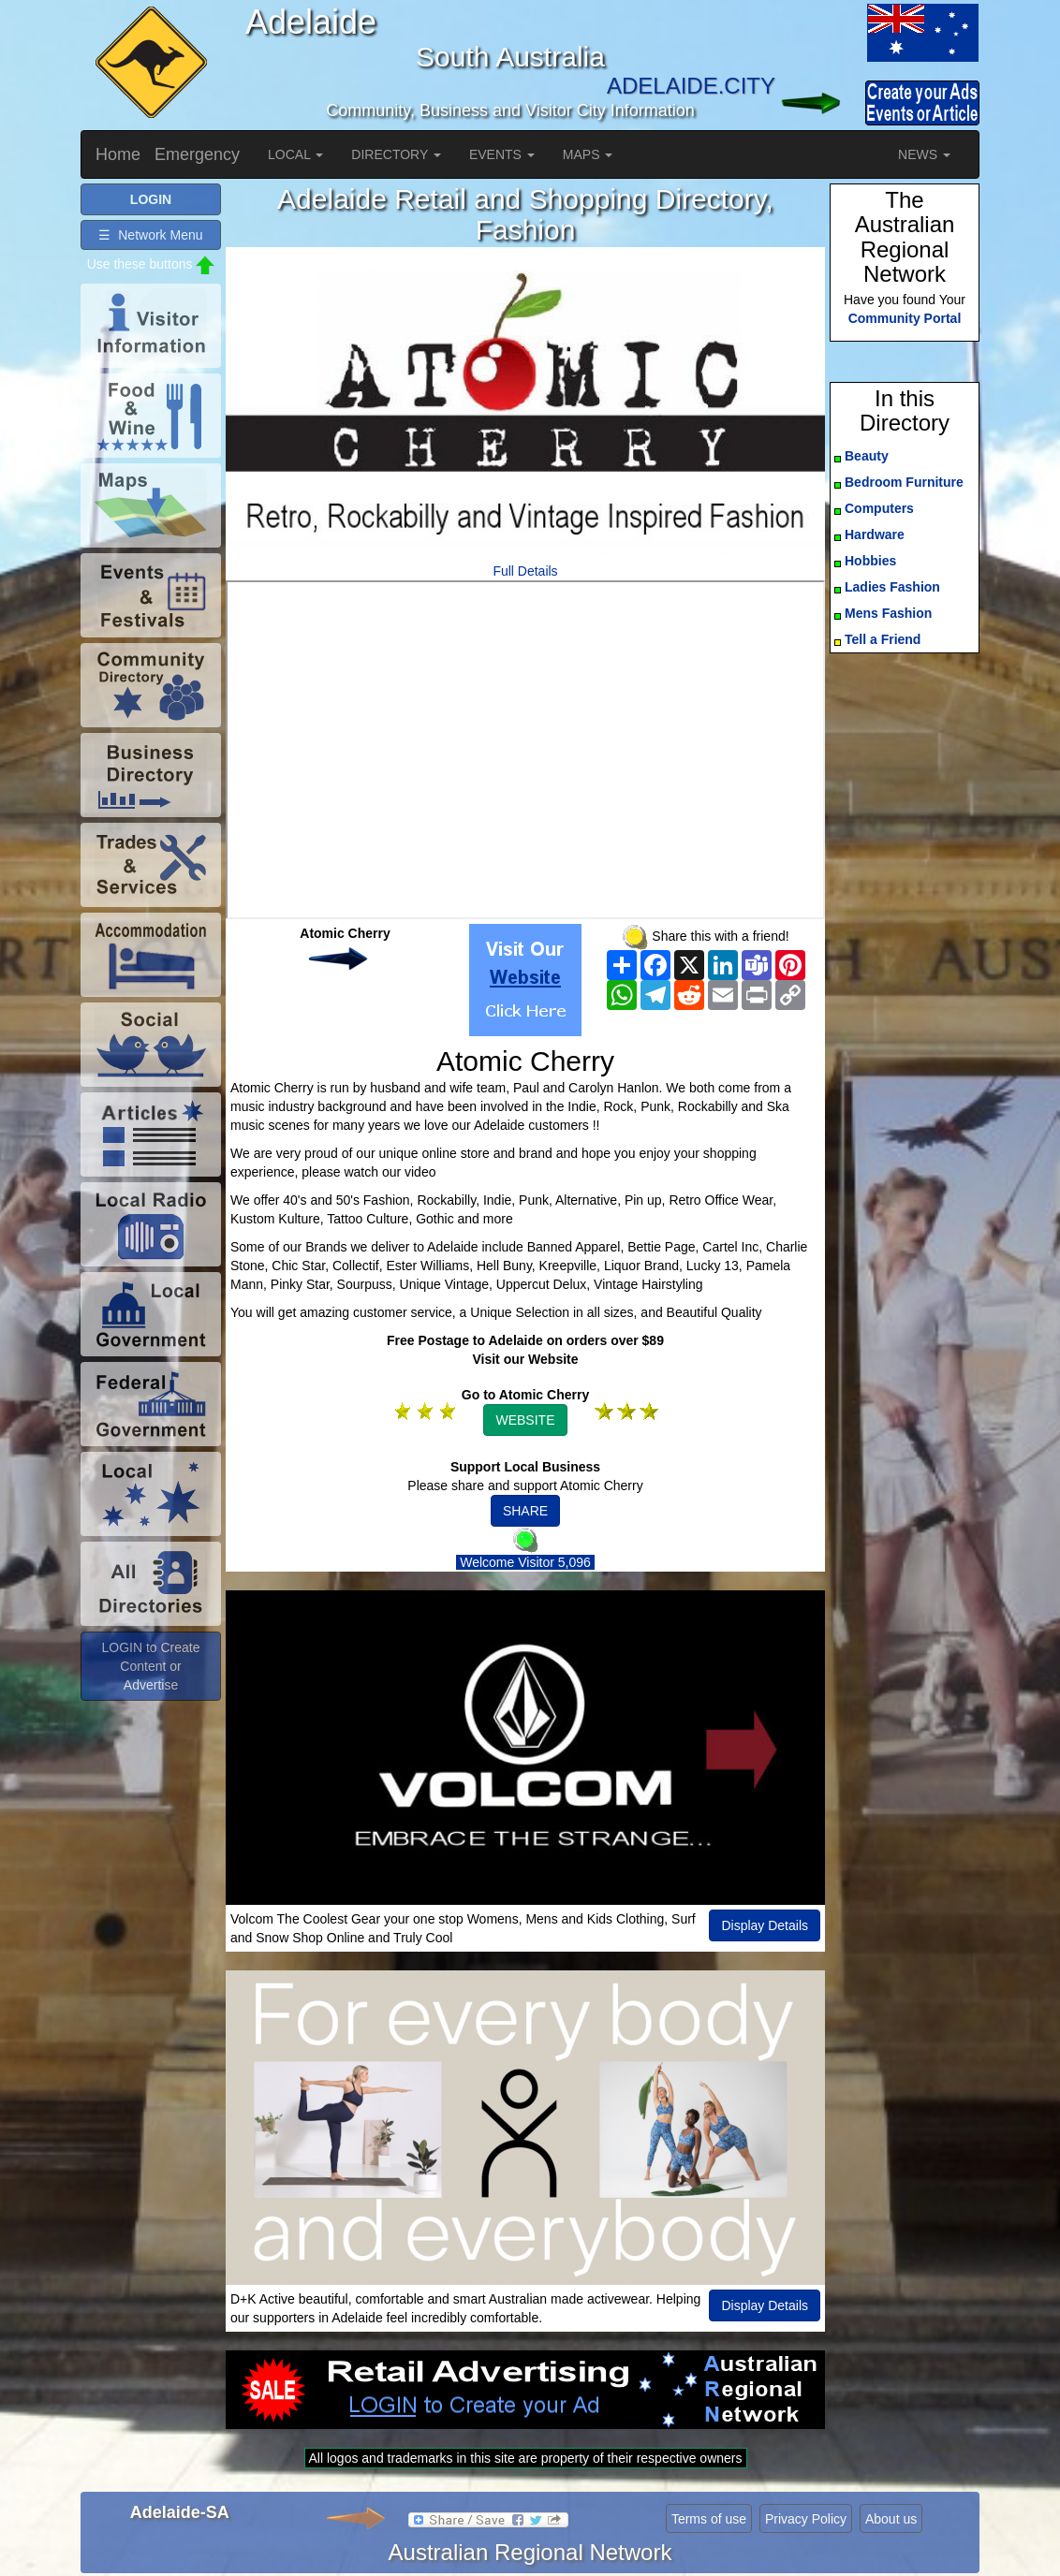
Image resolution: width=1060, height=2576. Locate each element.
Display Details (764, 1925)
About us (891, 2518)
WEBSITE (524, 1419)
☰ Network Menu (150, 234)
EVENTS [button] (502, 154)
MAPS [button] (588, 154)
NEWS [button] (924, 154)
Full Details (525, 571)
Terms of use (708, 2518)
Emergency (197, 154)
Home (118, 154)
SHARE (525, 1510)
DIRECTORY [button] (396, 154)
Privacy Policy (806, 2518)
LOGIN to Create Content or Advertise (150, 1666)
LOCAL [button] (295, 154)
